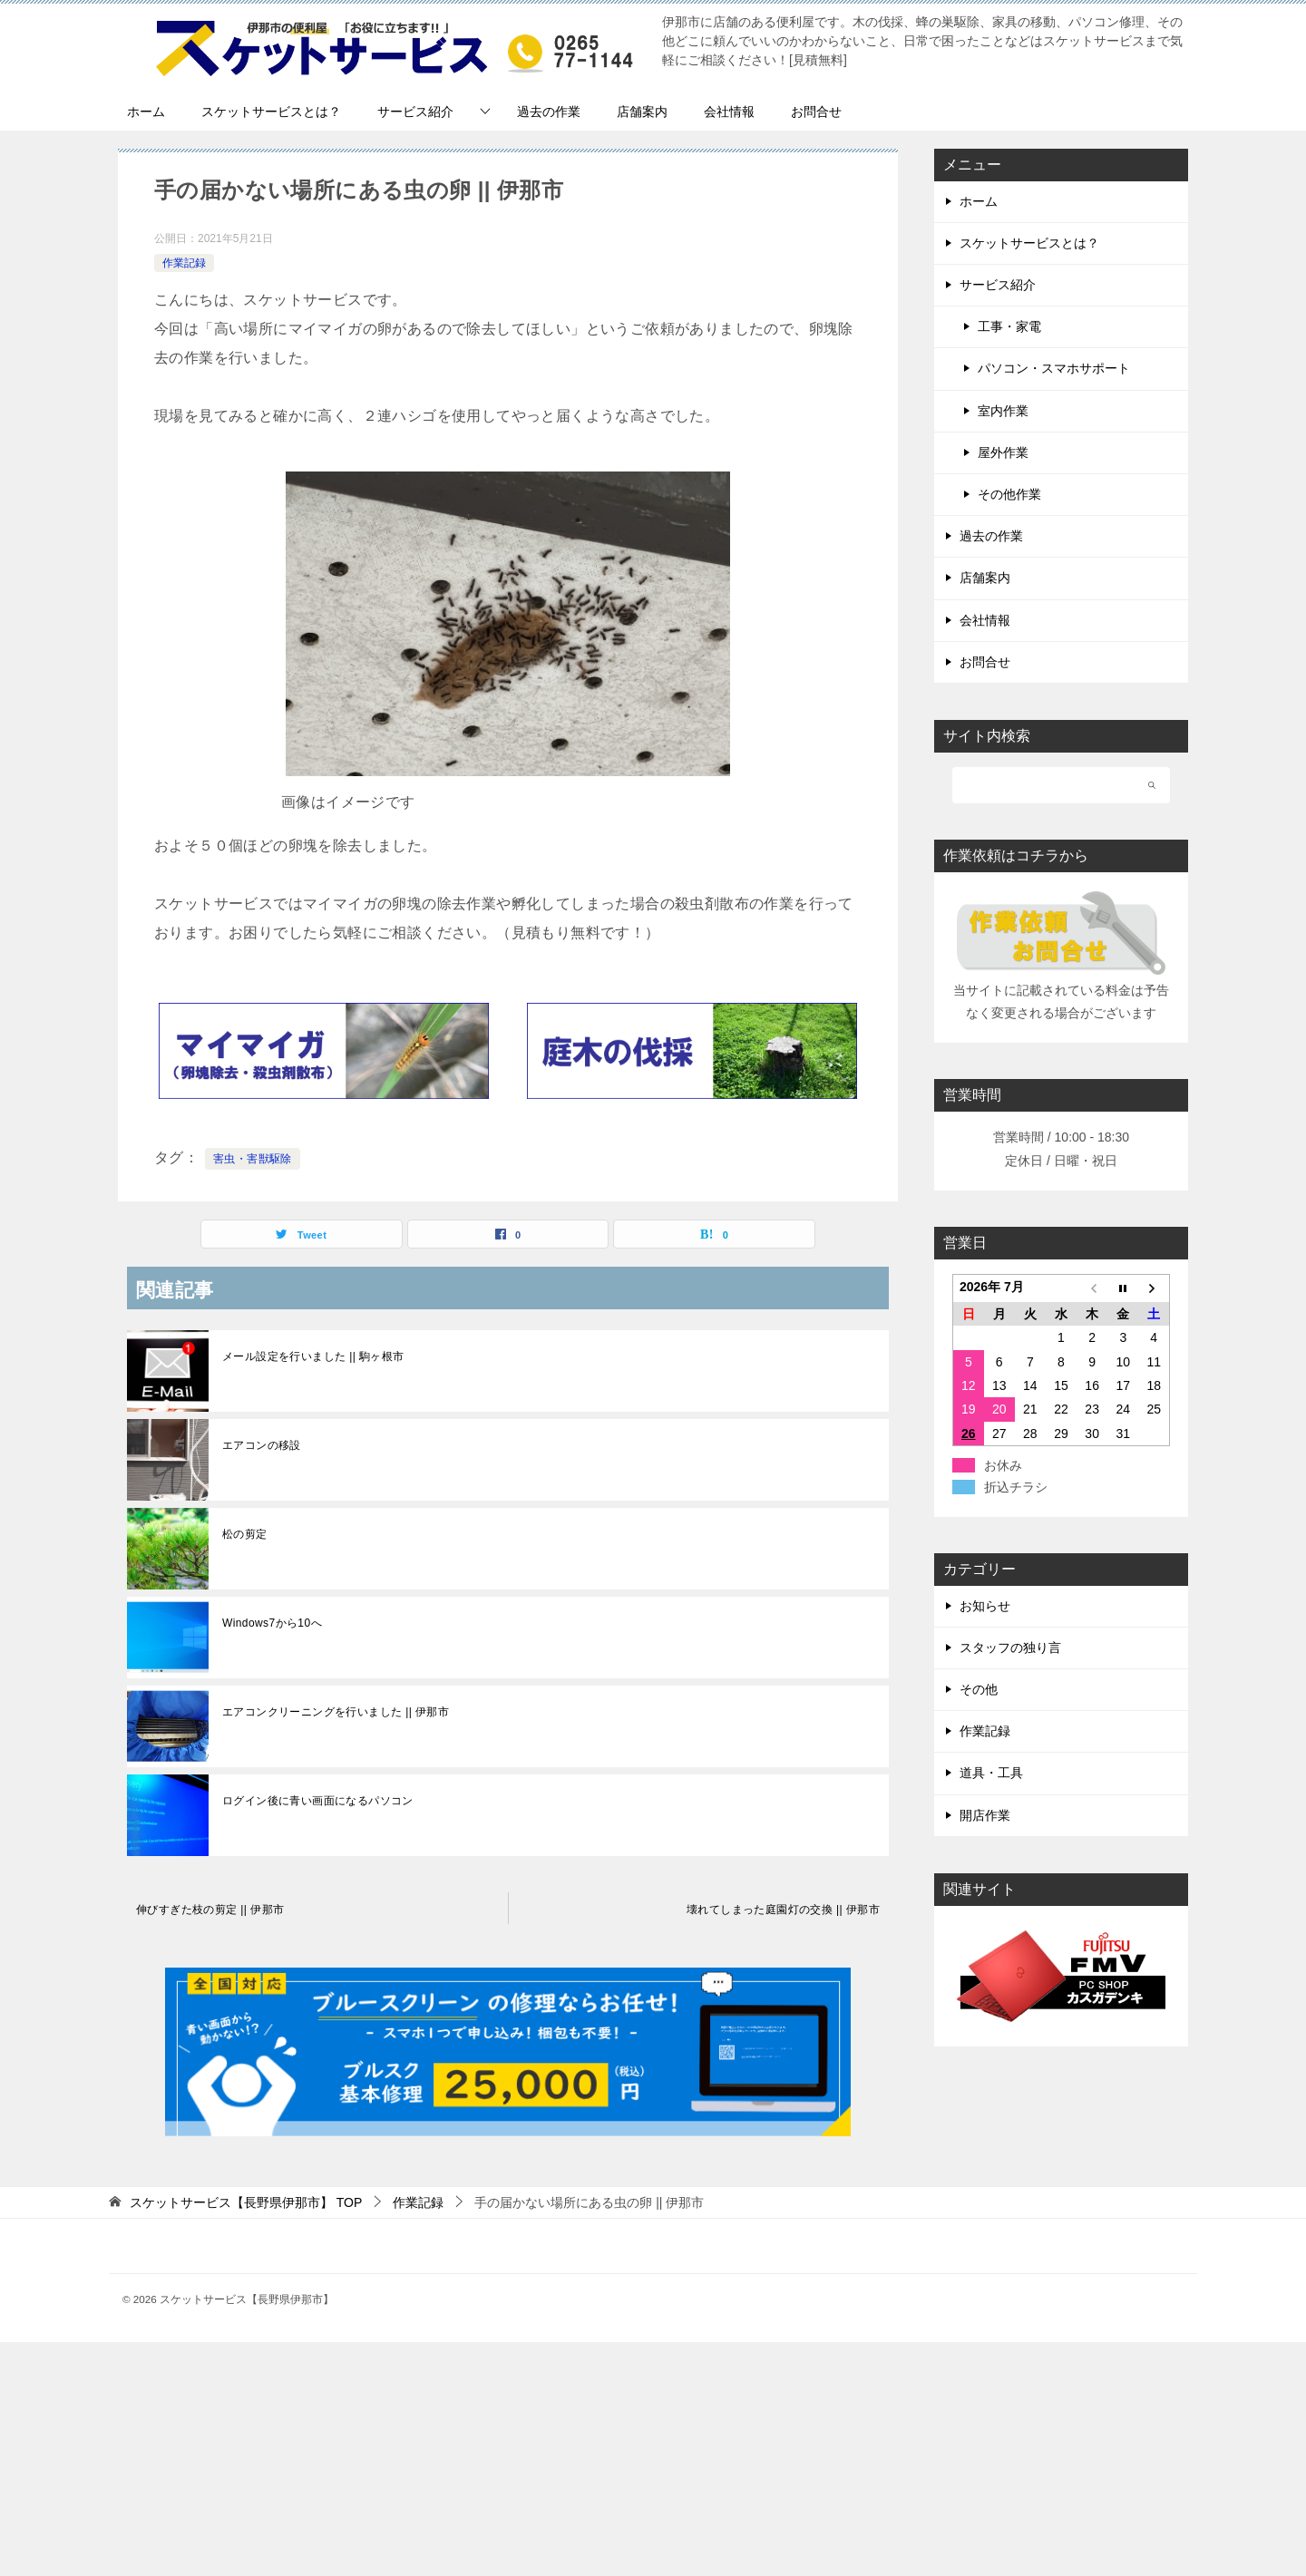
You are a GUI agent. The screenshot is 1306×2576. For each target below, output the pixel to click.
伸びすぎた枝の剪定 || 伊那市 (210, 1909)
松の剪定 (245, 1534)
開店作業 (985, 1815)
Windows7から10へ (272, 1623)
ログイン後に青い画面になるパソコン (318, 1800)
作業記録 (184, 263)
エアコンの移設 (261, 1445)
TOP (246, 2202)
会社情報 (729, 111)
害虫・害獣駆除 (252, 1158)
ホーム (146, 111)
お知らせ (985, 1606)
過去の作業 (548, 111)
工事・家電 (1009, 326)
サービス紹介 (415, 111)
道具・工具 (991, 1772)
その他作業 (1009, 494)
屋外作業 (1003, 452)
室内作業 (1003, 410)
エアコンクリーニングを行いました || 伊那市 (335, 1712)
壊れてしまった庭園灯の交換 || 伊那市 (783, 1909)
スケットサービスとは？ (271, 111)
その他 (979, 1689)
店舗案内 (642, 111)
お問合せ (816, 111)
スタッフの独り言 (1010, 1647)
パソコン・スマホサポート (1054, 368)
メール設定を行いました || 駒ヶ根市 (313, 1356)
